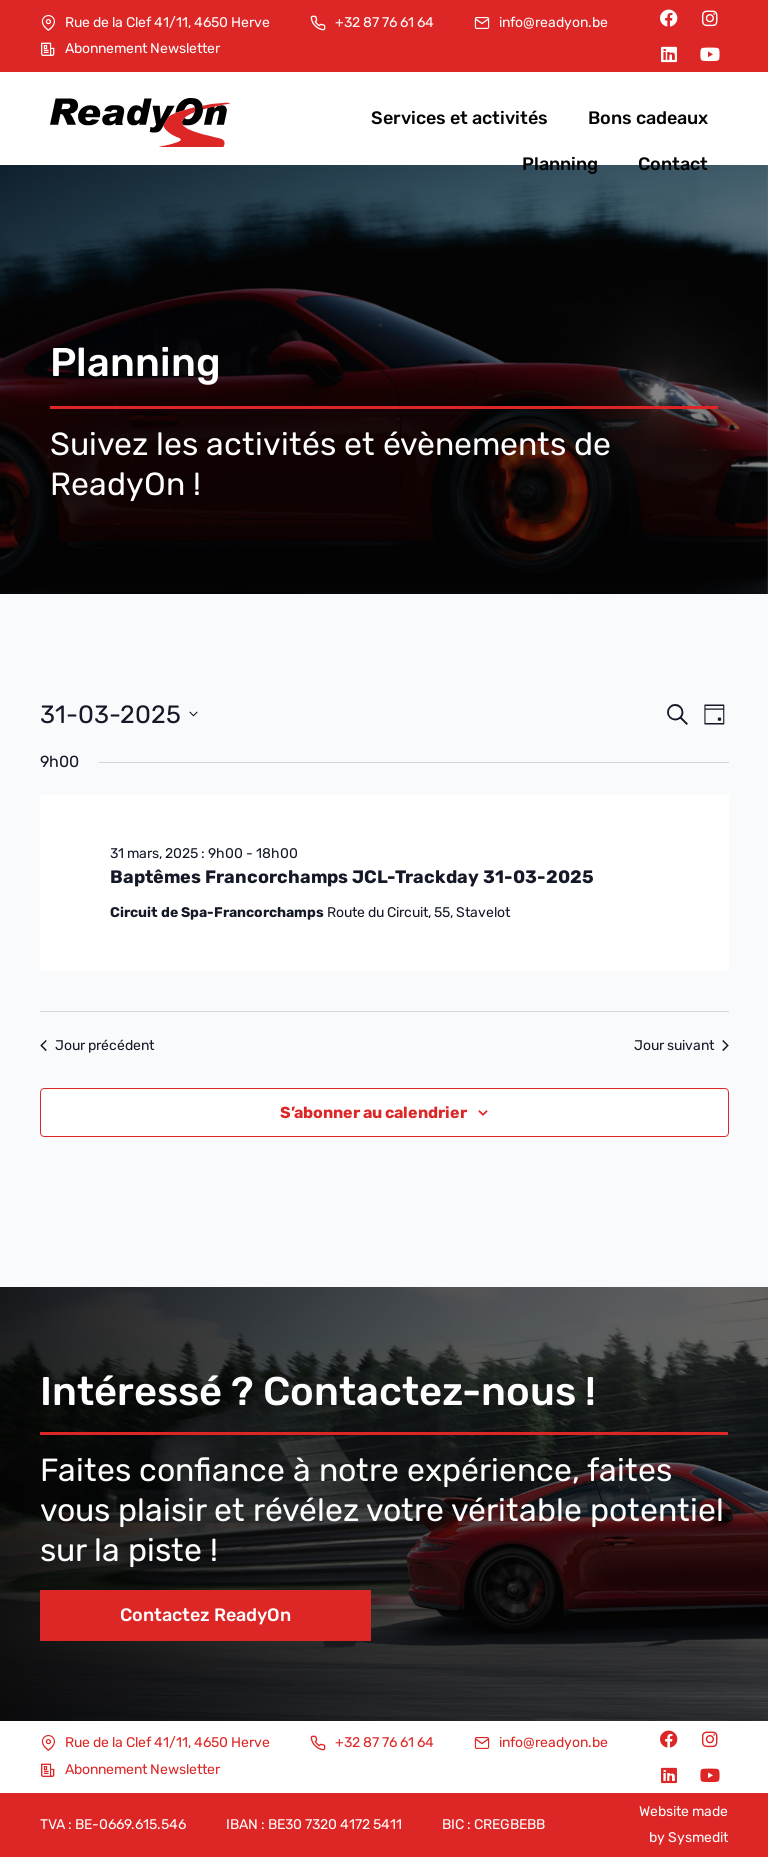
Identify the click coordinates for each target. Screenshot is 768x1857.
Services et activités (459, 118)
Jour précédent (97, 1045)
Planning (560, 164)
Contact (673, 164)
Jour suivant (681, 1045)
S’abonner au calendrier (373, 1112)
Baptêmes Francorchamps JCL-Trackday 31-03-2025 (352, 877)
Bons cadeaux (648, 118)
